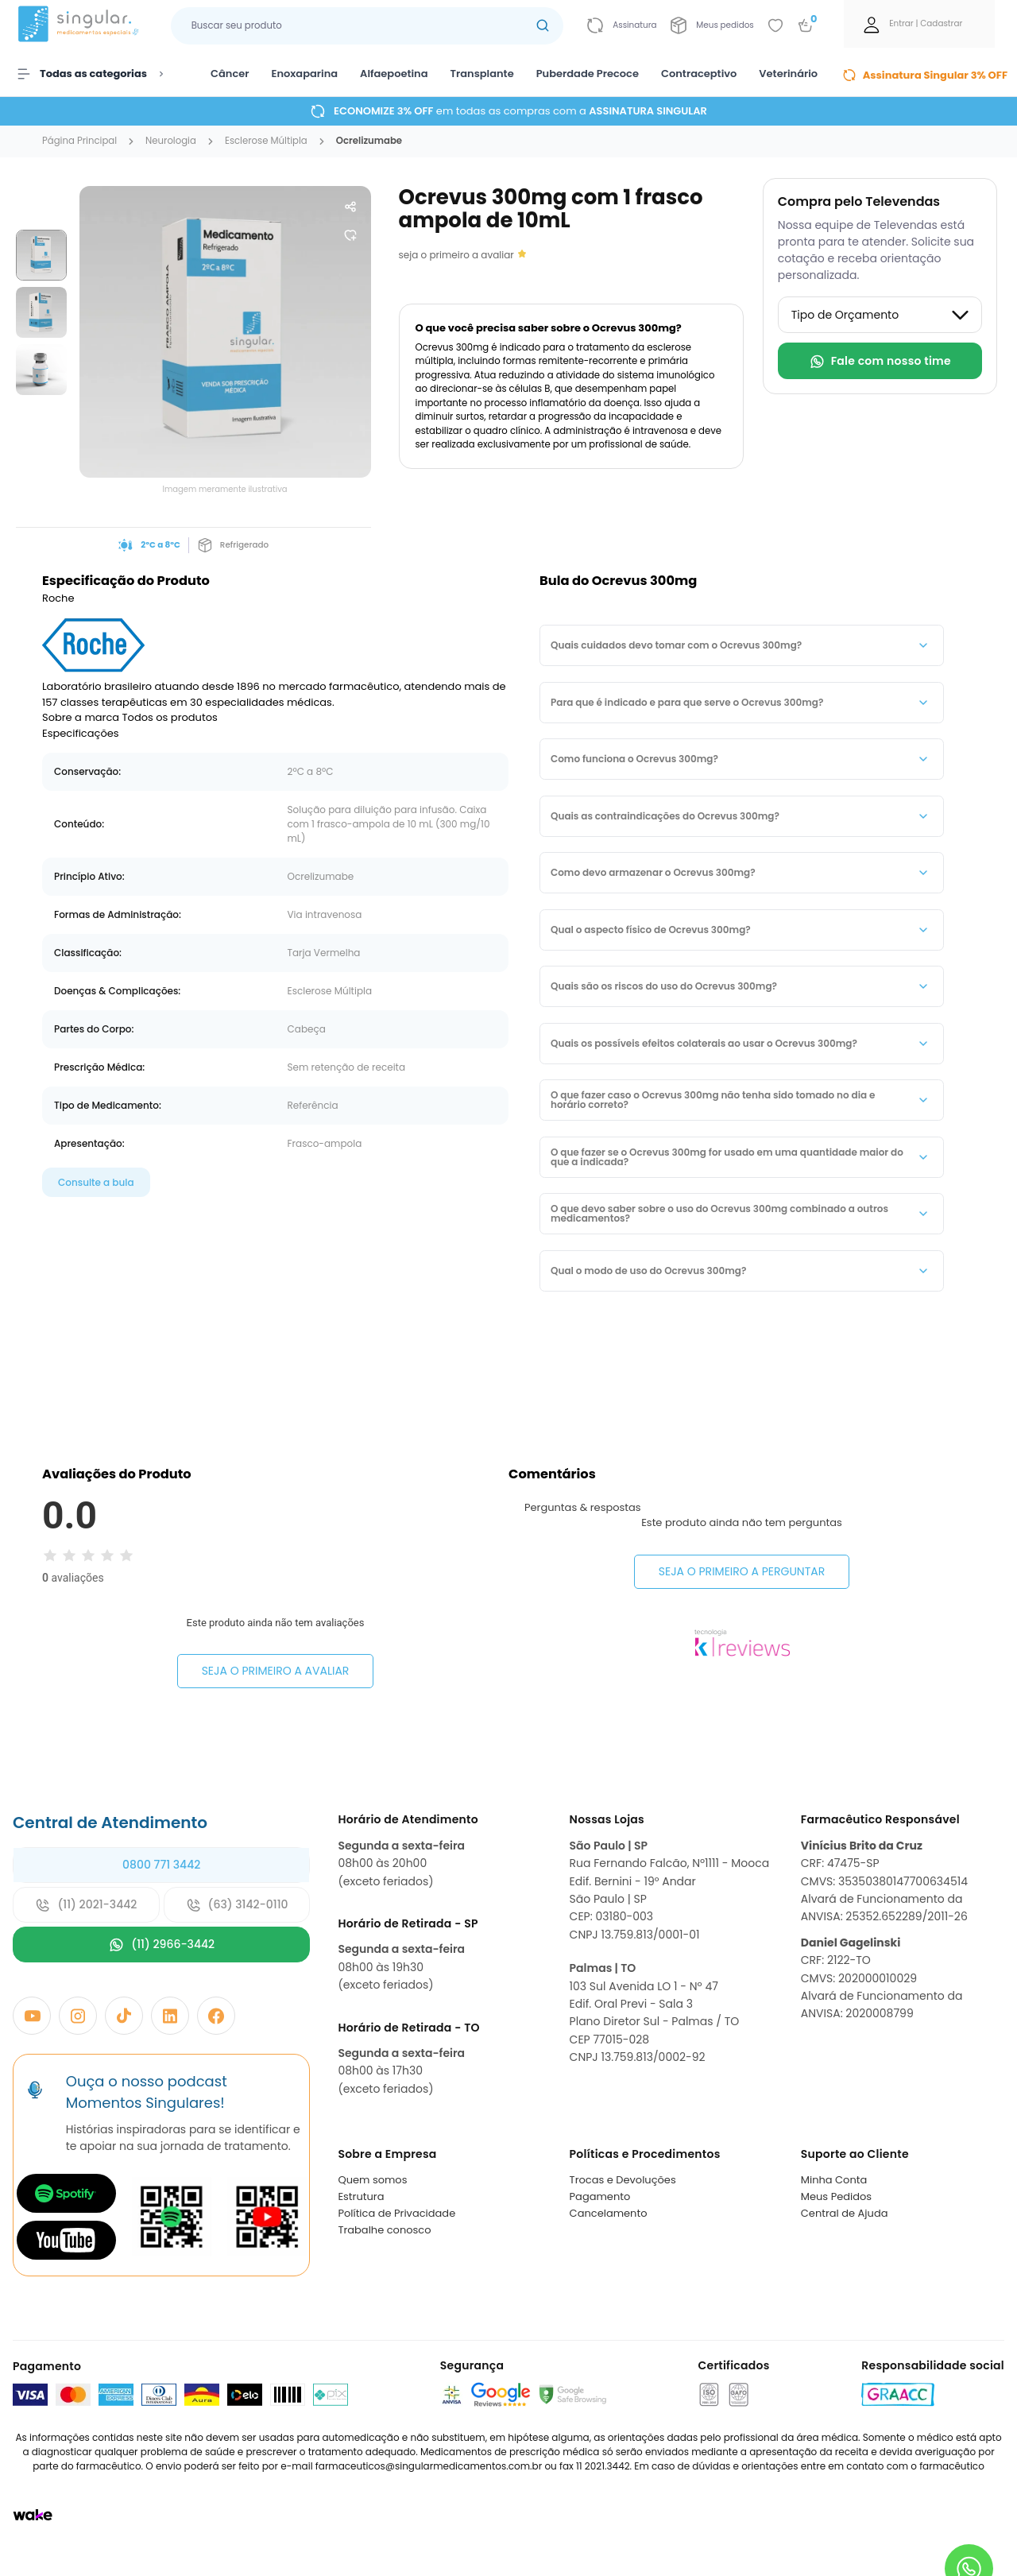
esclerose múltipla (266, 141)
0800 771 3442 (161, 1865)
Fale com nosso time (880, 361)
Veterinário (788, 73)
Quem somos (372, 2179)
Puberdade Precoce (587, 73)
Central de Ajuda (844, 2213)
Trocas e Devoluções (623, 2179)
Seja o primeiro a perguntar (742, 1571)
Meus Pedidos (836, 2196)
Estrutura (361, 2196)
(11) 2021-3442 (86, 1904)
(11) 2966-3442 (161, 1944)
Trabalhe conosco (384, 2229)
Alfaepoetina (393, 73)
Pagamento (600, 2196)
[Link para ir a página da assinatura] (621, 25)
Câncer (230, 73)
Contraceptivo (699, 73)
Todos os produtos (170, 717)
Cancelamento (609, 2213)
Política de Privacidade (396, 2213)
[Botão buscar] (543, 26)
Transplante (482, 73)
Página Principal (79, 141)
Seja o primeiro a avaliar (276, 1671)
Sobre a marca (80, 717)
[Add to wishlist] (775, 25)
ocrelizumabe (369, 141)
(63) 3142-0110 (237, 1904)
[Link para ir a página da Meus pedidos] (712, 25)
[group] (41, 255)
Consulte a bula (96, 1182)
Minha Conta (834, 2179)
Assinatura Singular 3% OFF (924, 75)
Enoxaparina (305, 73)
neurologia (170, 141)
